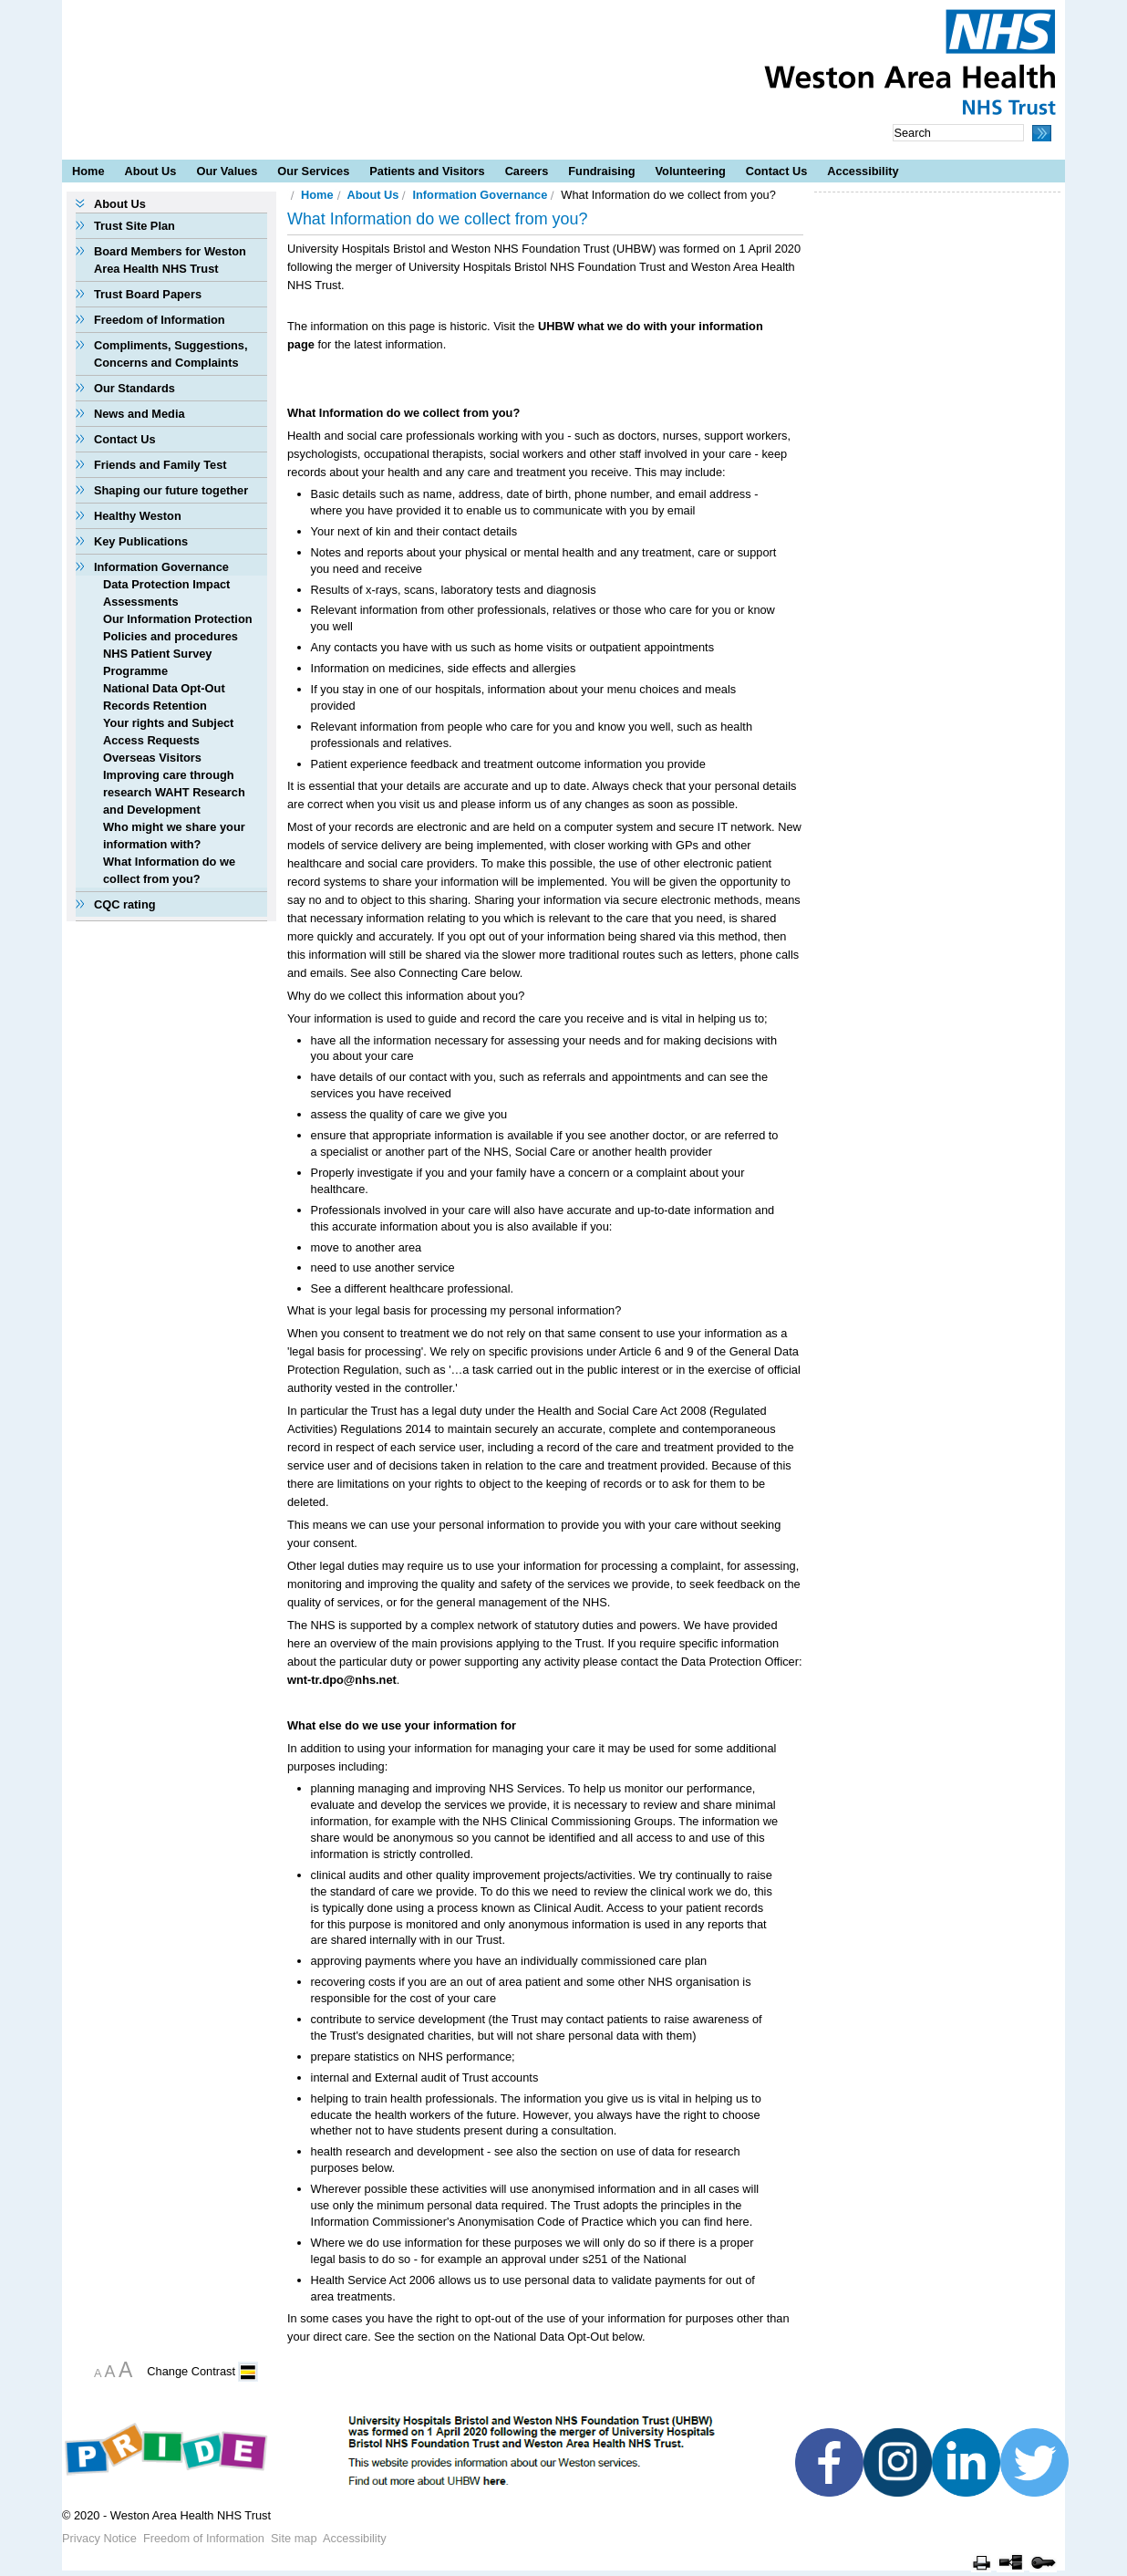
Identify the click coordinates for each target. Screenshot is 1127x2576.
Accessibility (862, 171)
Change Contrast (191, 2371)
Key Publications (141, 541)
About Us (151, 171)
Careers (527, 171)
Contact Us (777, 171)
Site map (294, 2538)
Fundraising (601, 171)
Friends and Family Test (160, 465)
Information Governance (161, 567)
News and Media (139, 414)
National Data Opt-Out (164, 688)
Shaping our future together (171, 490)
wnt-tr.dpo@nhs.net (342, 1680)
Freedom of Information (159, 320)
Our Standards (134, 388)
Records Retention (155, 705)
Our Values (226, 171)
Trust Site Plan (134, 226)
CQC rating (125, 904)
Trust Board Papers (148, 294)
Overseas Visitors (152, 757)
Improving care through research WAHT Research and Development (174, 792)
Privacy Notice (99, 2538)
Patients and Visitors (426, 171)
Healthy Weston (137, 516)
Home (88, 171)
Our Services (313, 171)
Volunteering (691, 171)
